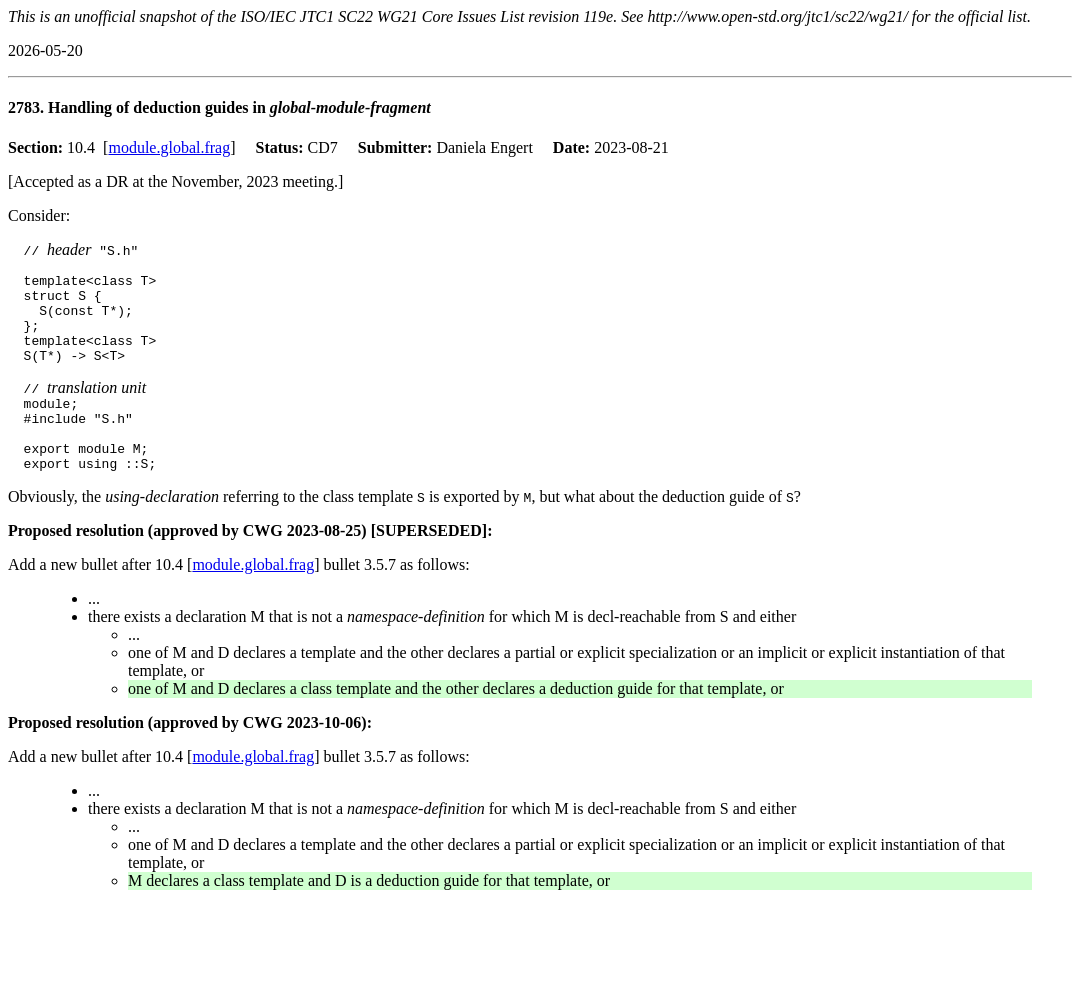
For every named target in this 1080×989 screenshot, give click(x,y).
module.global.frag (169, 147)
